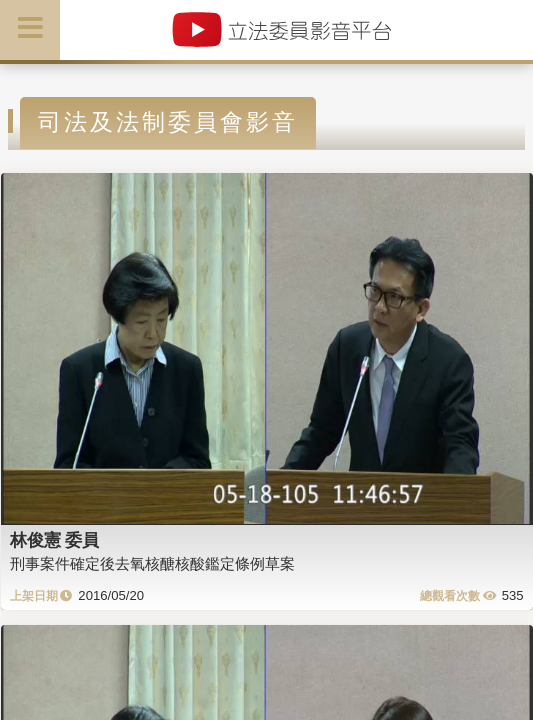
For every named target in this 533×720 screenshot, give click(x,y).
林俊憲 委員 (55, 540)
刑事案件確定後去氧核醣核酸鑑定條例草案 (152, 563)
